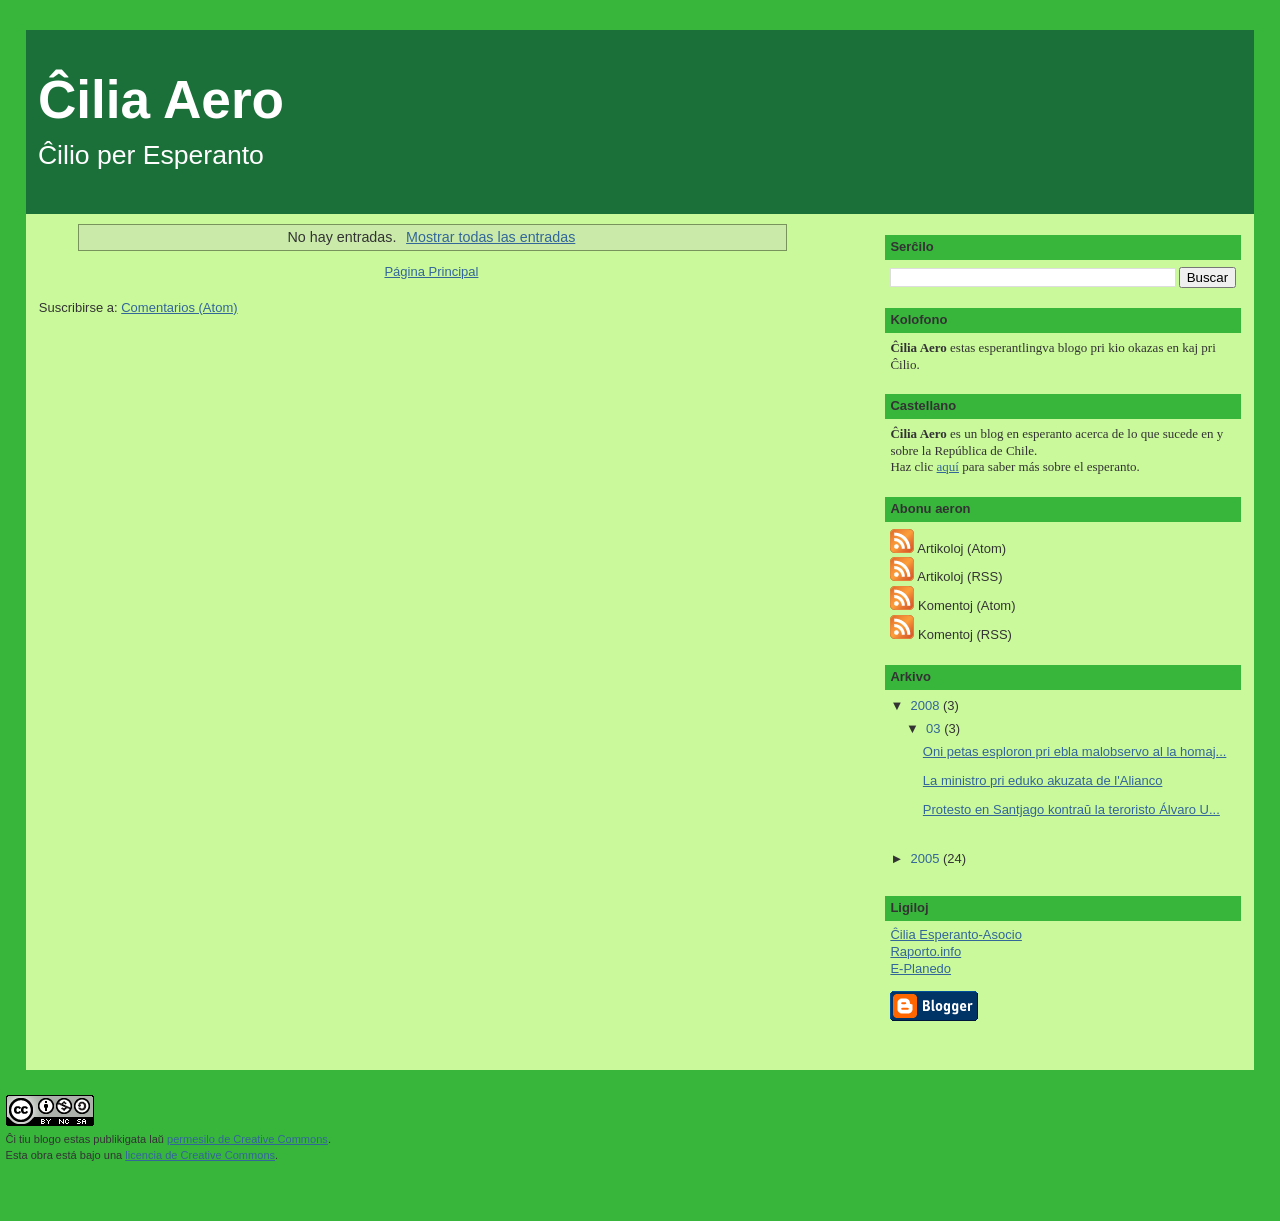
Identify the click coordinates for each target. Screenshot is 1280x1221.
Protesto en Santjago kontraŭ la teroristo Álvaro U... (1071, 809)
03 (935, 728)
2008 (926, 705)
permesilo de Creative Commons (247, 1139)
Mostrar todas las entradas (490, 237)
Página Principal (431, 271)
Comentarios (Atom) (179, 307)
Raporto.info (925, 951)
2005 (926, 858)
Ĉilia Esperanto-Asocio (956, 934)
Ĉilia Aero (161, 99)
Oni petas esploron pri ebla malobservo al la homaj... (1075, 751)
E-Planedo (920, 968)
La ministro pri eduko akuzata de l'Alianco (1043, 780)
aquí (948, 466)
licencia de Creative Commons (200, 1155)
